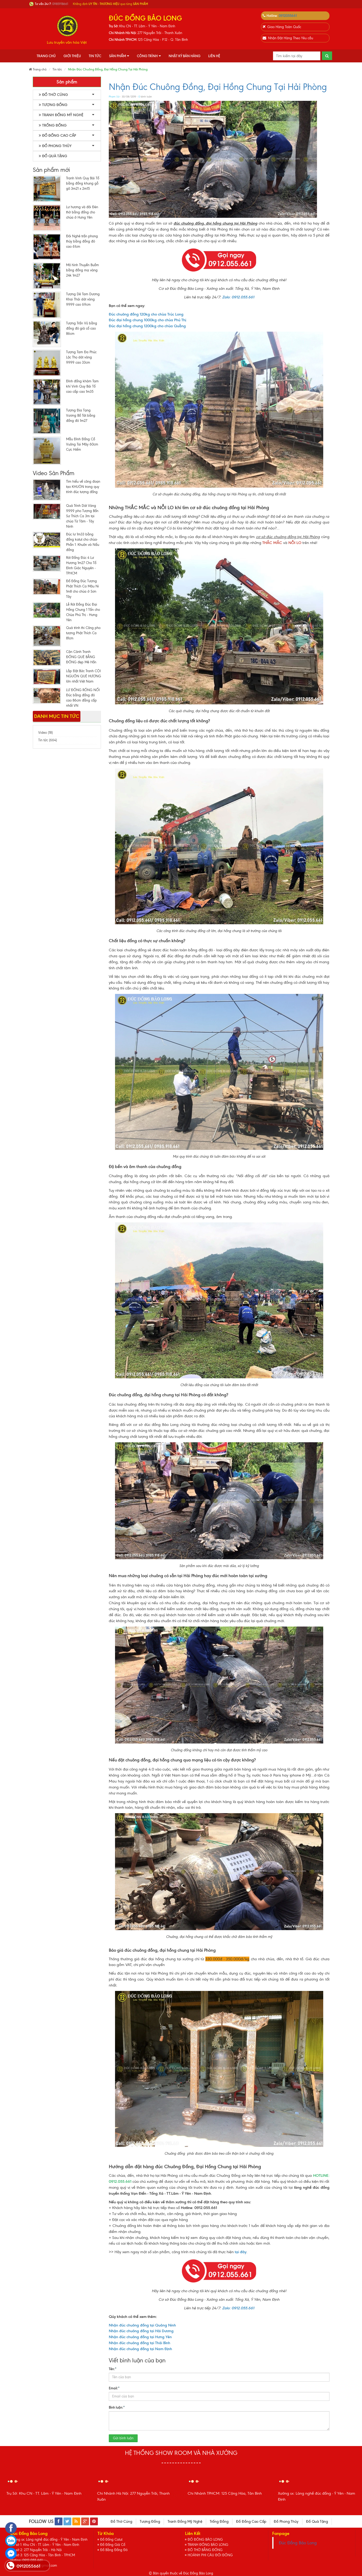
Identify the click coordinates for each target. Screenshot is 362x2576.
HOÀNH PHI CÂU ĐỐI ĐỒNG (210, 2555)
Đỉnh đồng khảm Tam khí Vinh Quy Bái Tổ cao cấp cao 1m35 (82, 386)
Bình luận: (117, 2407)
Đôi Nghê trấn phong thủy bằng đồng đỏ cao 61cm (82, 241)
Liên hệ (214, 56)
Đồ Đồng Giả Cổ (112, 2545)
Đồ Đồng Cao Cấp (57, 135)
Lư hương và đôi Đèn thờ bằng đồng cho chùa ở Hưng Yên (82, 212)
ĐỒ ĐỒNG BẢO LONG (205, 2539)
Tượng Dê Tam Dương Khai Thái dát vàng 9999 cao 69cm (83, 299)
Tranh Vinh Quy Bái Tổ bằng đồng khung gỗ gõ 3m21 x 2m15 (82, 183)
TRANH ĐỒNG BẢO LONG (208, 2545)
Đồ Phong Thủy (55, 146)
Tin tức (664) (47, 740)
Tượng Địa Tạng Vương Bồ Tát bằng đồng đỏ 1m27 (80, 415)
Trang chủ (46, 56)
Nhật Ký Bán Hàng (184, 56)
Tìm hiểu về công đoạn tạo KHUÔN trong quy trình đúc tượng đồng (83, 487)
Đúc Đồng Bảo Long (298, 2542)
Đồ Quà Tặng (53, 156)
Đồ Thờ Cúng (53, 95)
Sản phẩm (119, 56)
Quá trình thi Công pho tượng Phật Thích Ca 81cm (83, 633)
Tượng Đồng (53, 105)
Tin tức (95, 56)
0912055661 (288, 16)
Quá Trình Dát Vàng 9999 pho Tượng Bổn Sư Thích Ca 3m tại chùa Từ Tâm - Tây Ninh (82, 516)
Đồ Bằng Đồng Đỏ (114, 2550)
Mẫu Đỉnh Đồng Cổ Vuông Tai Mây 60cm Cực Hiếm (82, 444)
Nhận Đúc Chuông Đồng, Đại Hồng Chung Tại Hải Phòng (218, 87)
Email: (114, 2387)
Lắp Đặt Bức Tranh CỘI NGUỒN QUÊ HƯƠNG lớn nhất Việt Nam (83, 676)
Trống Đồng (53, 125)
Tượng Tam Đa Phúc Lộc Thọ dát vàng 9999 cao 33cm (81, 357)
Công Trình (149, 56)
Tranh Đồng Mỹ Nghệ (61, 115)
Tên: (113, 2368)
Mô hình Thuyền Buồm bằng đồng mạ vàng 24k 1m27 (82, 270)
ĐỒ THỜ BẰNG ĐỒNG (205, 2550)
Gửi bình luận (123, 2438)
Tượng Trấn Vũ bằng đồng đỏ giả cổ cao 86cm (81, 328)
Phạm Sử (114, 96)
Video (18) (45, 733)
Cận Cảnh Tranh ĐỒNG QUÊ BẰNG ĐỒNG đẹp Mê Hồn (81, 657)
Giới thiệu (72, 56)
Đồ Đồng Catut (111, 2539)
